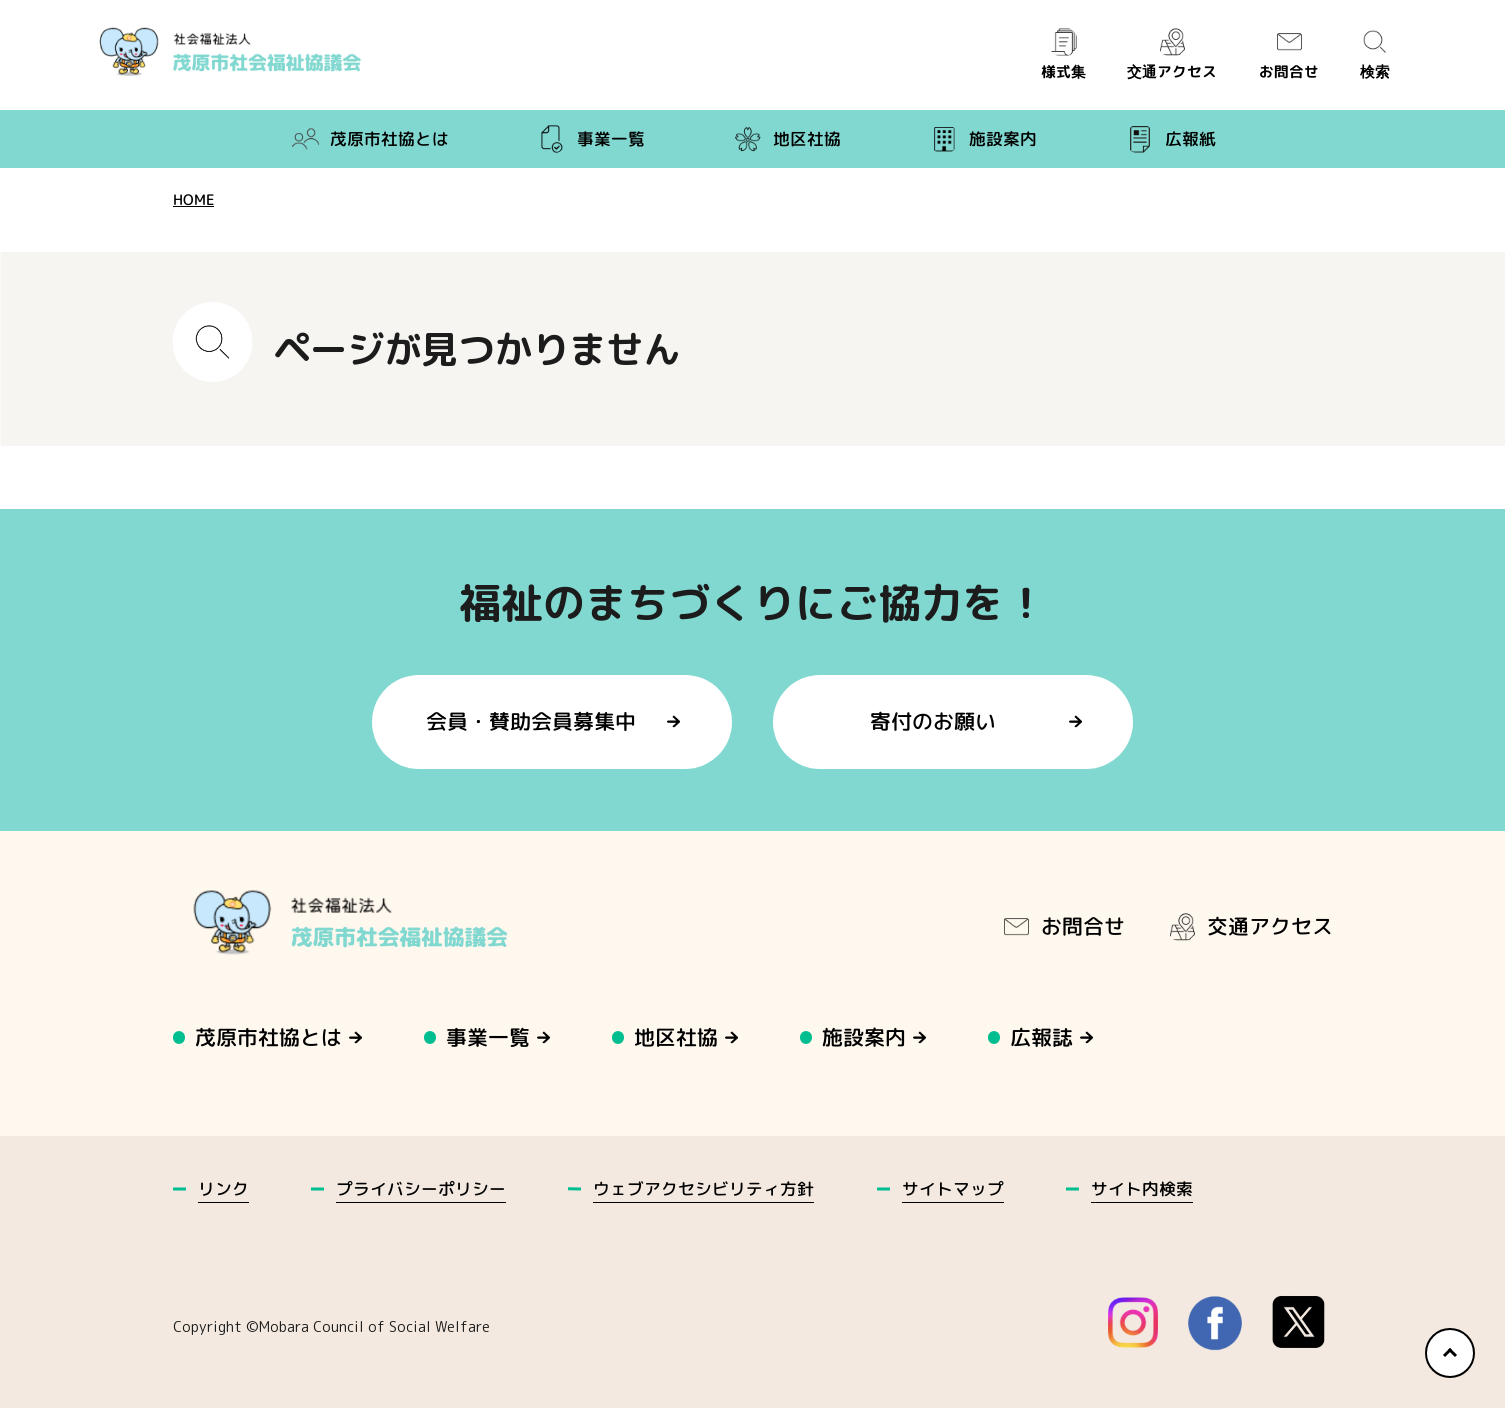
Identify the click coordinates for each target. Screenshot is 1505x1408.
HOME (192, 199)
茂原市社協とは (368, 139)
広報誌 (1041, 1036)
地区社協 (786, 139)
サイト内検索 (1142, 1188)
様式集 (1062, 54)
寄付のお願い (933, 721)
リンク (222, 1188)
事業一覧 (590, 139)
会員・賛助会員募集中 (532, 721)
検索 (1375, 54)
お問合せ (1288, 54)
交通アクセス (1172, 54)
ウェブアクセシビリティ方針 (703, 1188)
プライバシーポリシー (421, 1188)
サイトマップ (952, 1188)
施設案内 (982, 139)
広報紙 (1169, 139)
